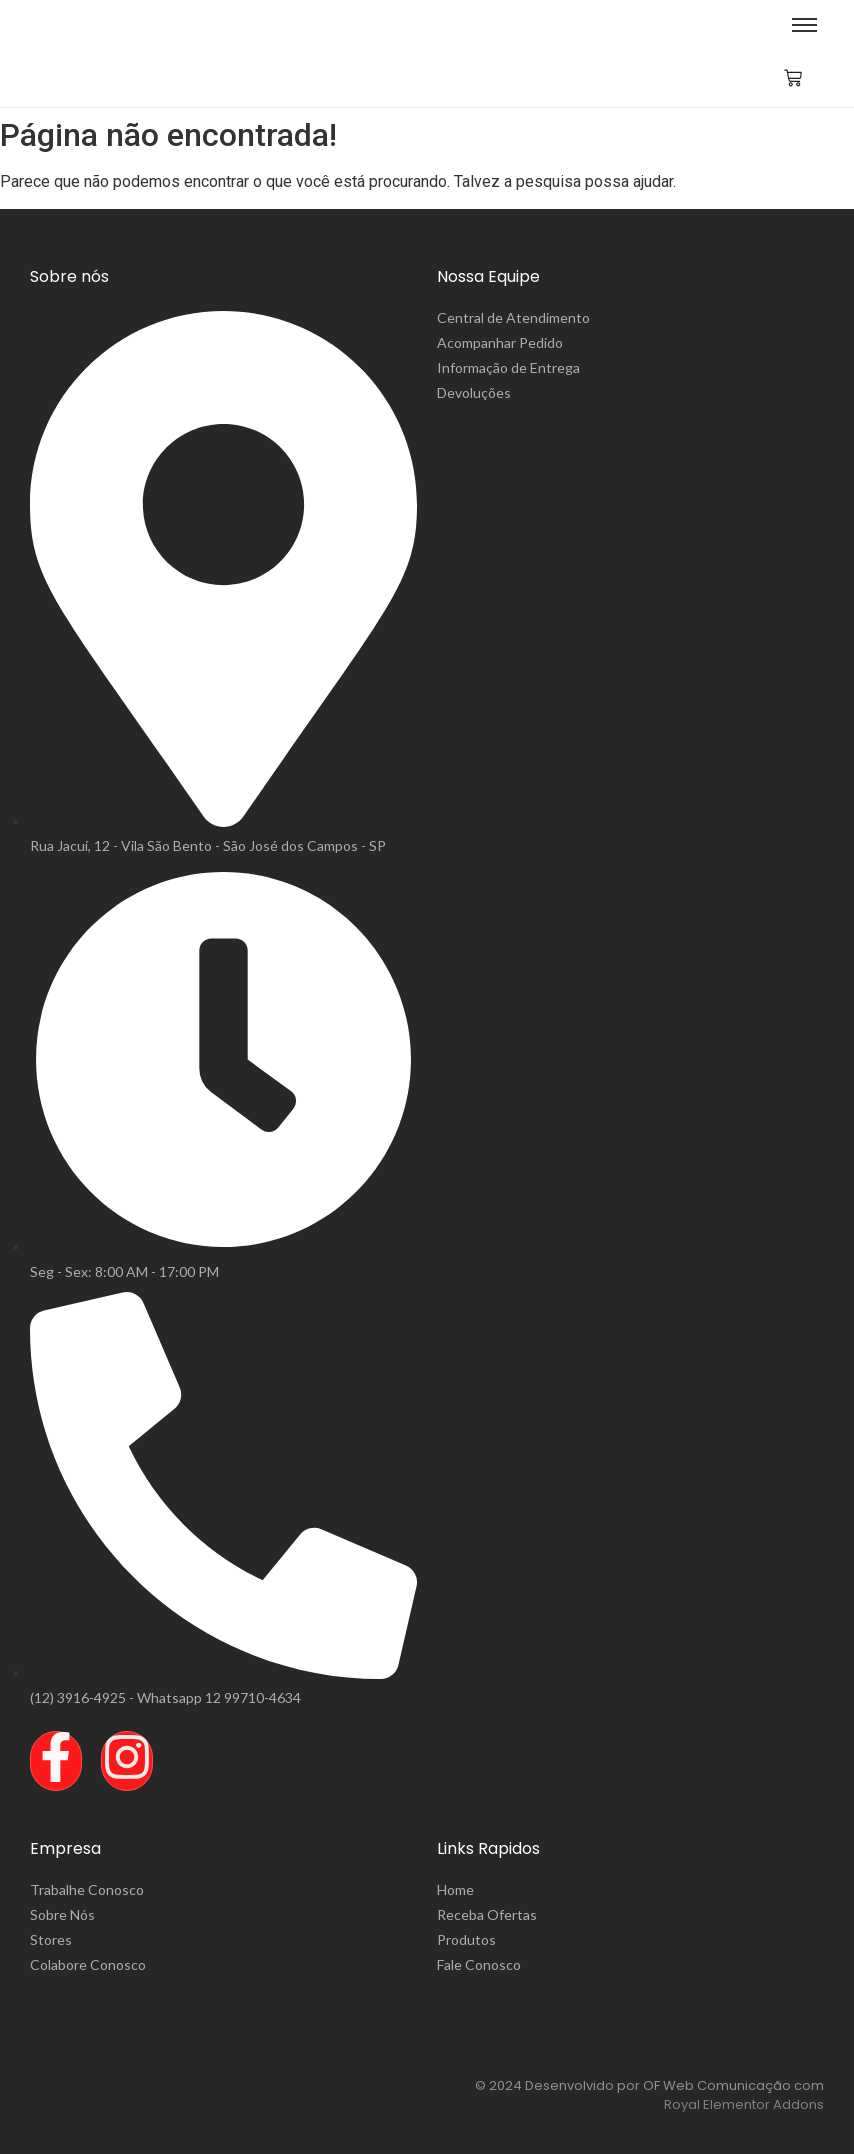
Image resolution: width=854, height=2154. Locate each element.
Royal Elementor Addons (744, 2104)
